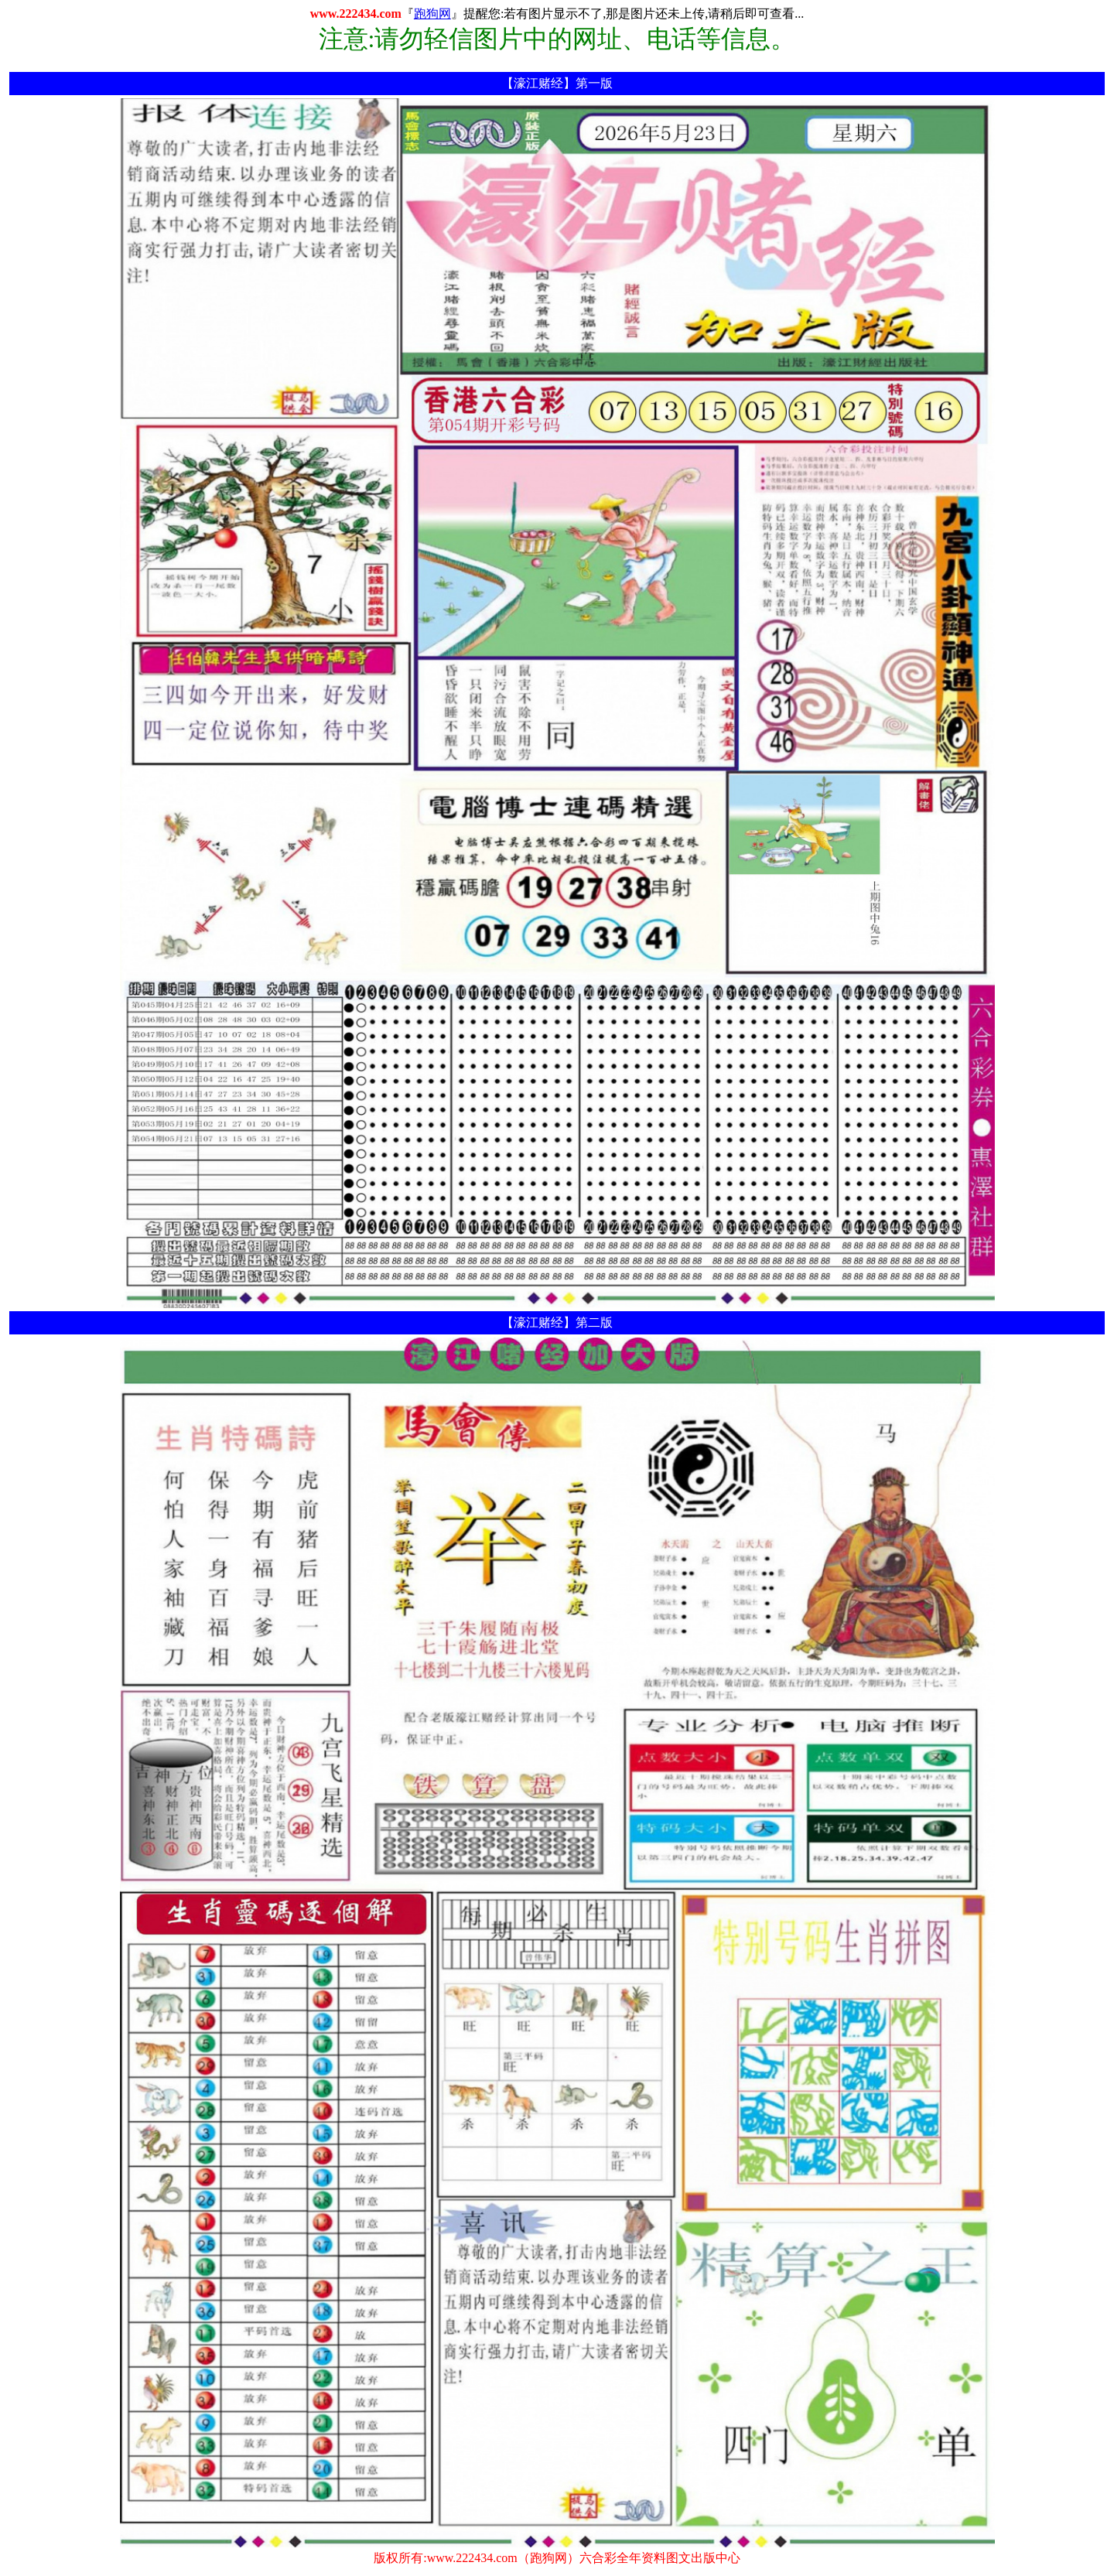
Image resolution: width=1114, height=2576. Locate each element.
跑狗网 (432, 13)
